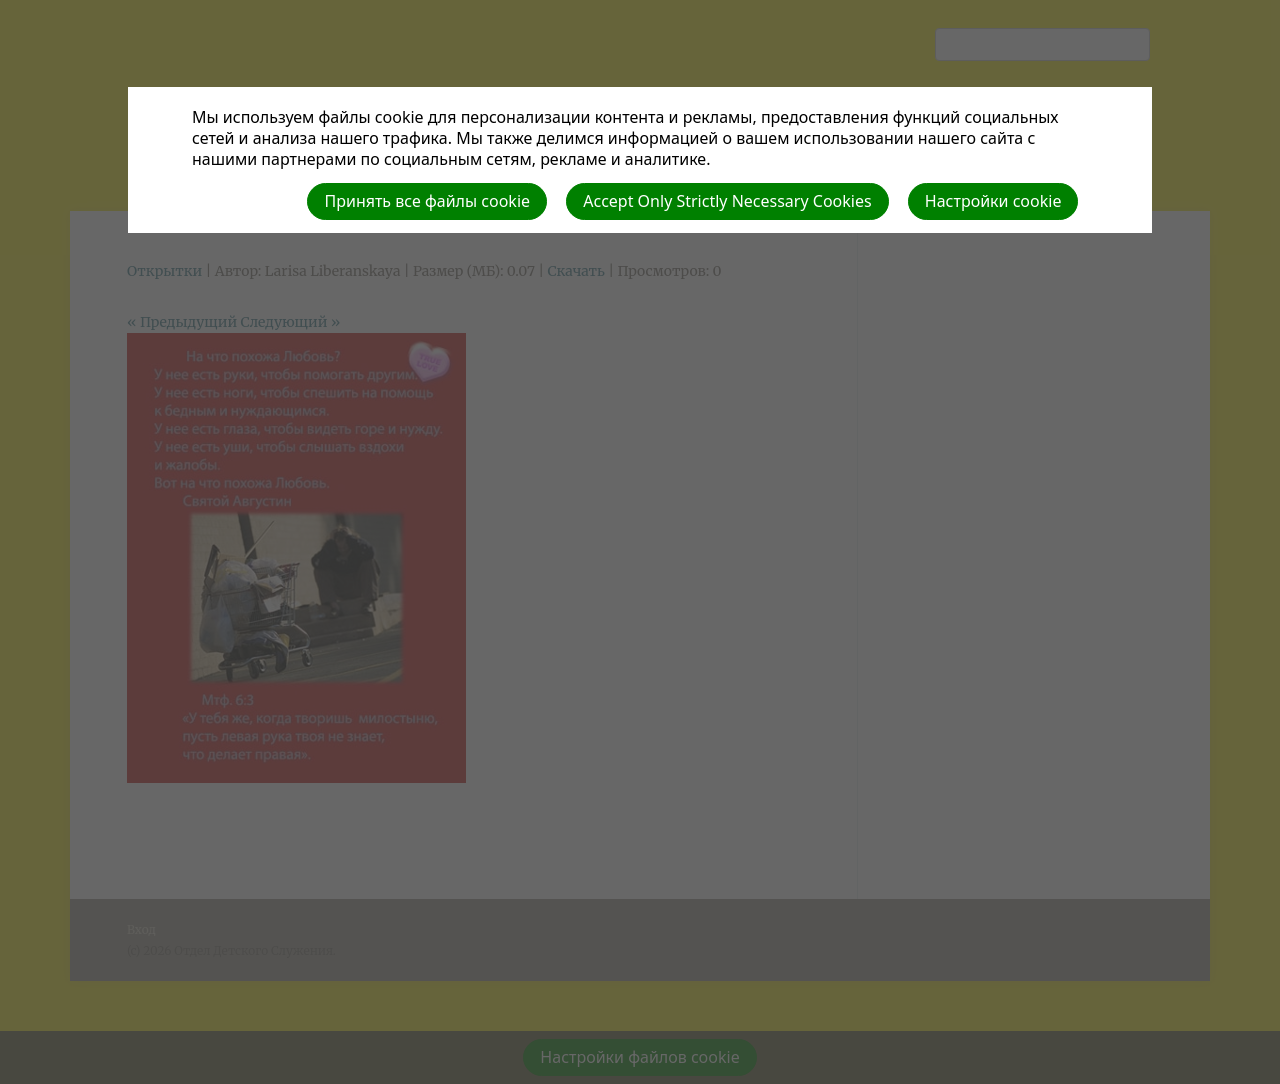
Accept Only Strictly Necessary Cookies (727, 201)
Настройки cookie (993, 201)
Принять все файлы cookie (427, 201)
